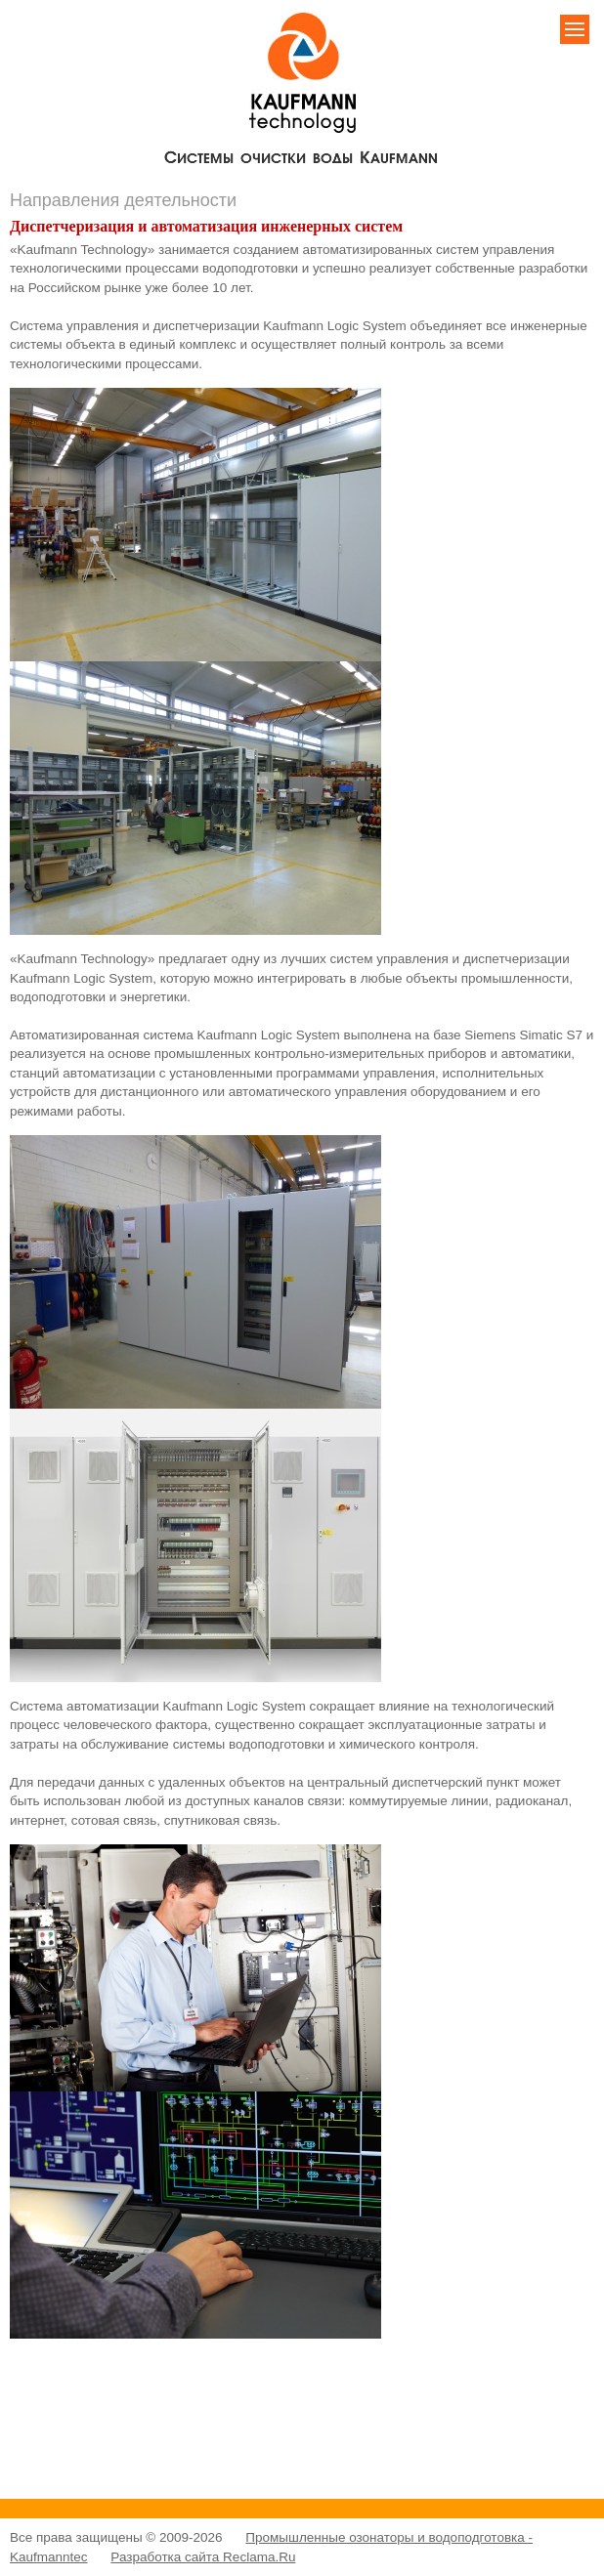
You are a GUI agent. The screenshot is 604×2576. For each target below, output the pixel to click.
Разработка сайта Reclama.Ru (202, 2557)
